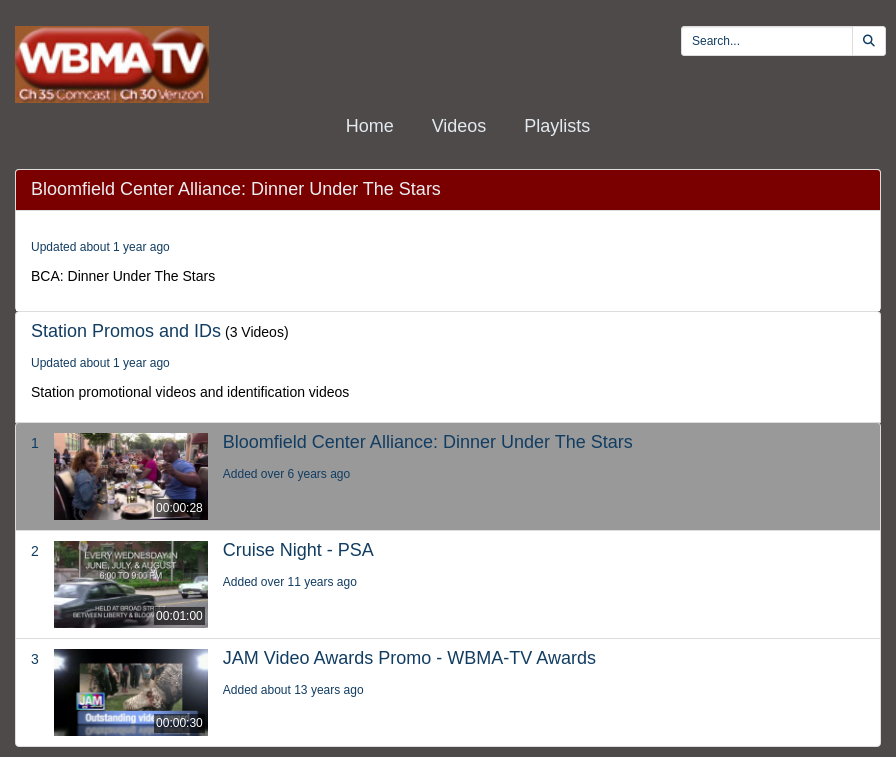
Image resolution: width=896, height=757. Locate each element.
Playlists (557, 126)
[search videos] (767, 41)
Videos (459, 126)
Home (370, 126)
